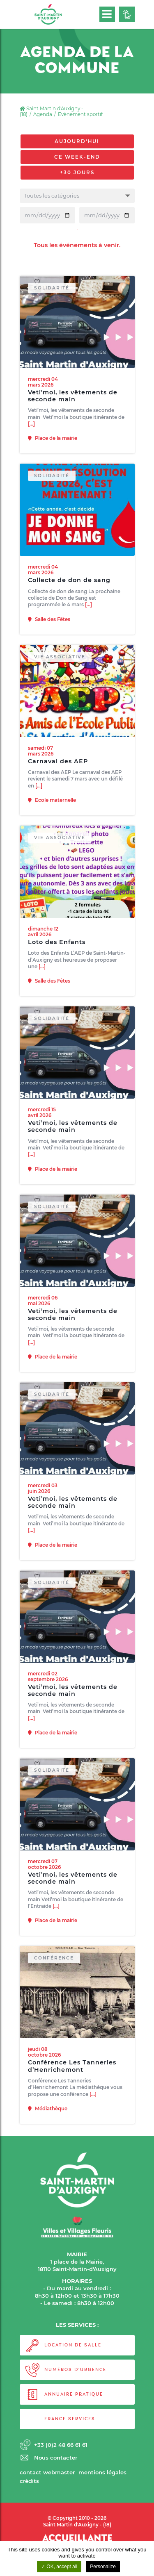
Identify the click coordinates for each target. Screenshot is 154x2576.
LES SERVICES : (77, 2324)
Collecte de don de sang (69, 597)
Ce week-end (77, 157)
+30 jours (77, 172)
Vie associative (59, 674)
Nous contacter (55, 2457)
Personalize (103, 2566)
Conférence (54, 1975)
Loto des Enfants (56, 959)
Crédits (29, 2481)
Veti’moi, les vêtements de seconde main (72, 413)
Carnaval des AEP (58, 778)
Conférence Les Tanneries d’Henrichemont (72, 2084)
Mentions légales (102, 2472)
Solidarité (51, 305)
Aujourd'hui (77, 141)
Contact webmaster (47, 2472)
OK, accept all (59, 2566)
